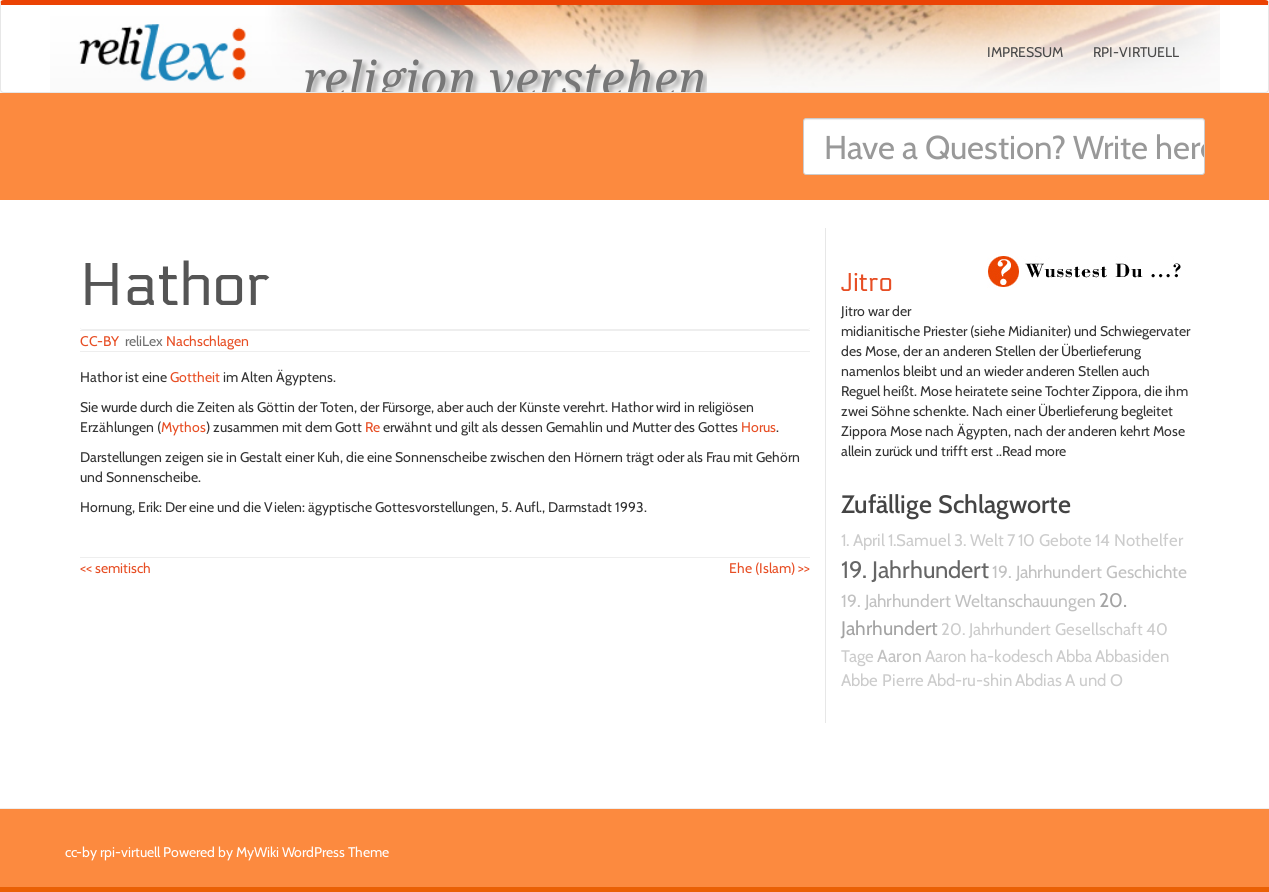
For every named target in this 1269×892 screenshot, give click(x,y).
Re (372, 427)
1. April (863, 540)
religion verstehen (505, 77)
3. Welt (979, 540)
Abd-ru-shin (969, 680)
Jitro (867, 283)
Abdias (1038, 680)
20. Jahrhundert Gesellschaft (1042, 629)
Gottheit (195, 377)
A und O (1094, 680)
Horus (758, 427)
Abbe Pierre (882, 680)
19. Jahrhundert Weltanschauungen (968, 600)
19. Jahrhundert (915, 569)
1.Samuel (919, 540)
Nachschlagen (207, 341)
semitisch (115, 568)
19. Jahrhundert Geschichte (1089, 571)
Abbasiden (1132, 656)
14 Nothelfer (1139, 540)
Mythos (183, 427)
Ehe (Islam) (769, 568)
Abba (1074, 656)
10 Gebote (1055, 540)
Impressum (1025, 52)
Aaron (899, 655)
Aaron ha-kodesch (989, 656)
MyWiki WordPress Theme (312, 852)
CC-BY (99, 341)
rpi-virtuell (1136, 52)
